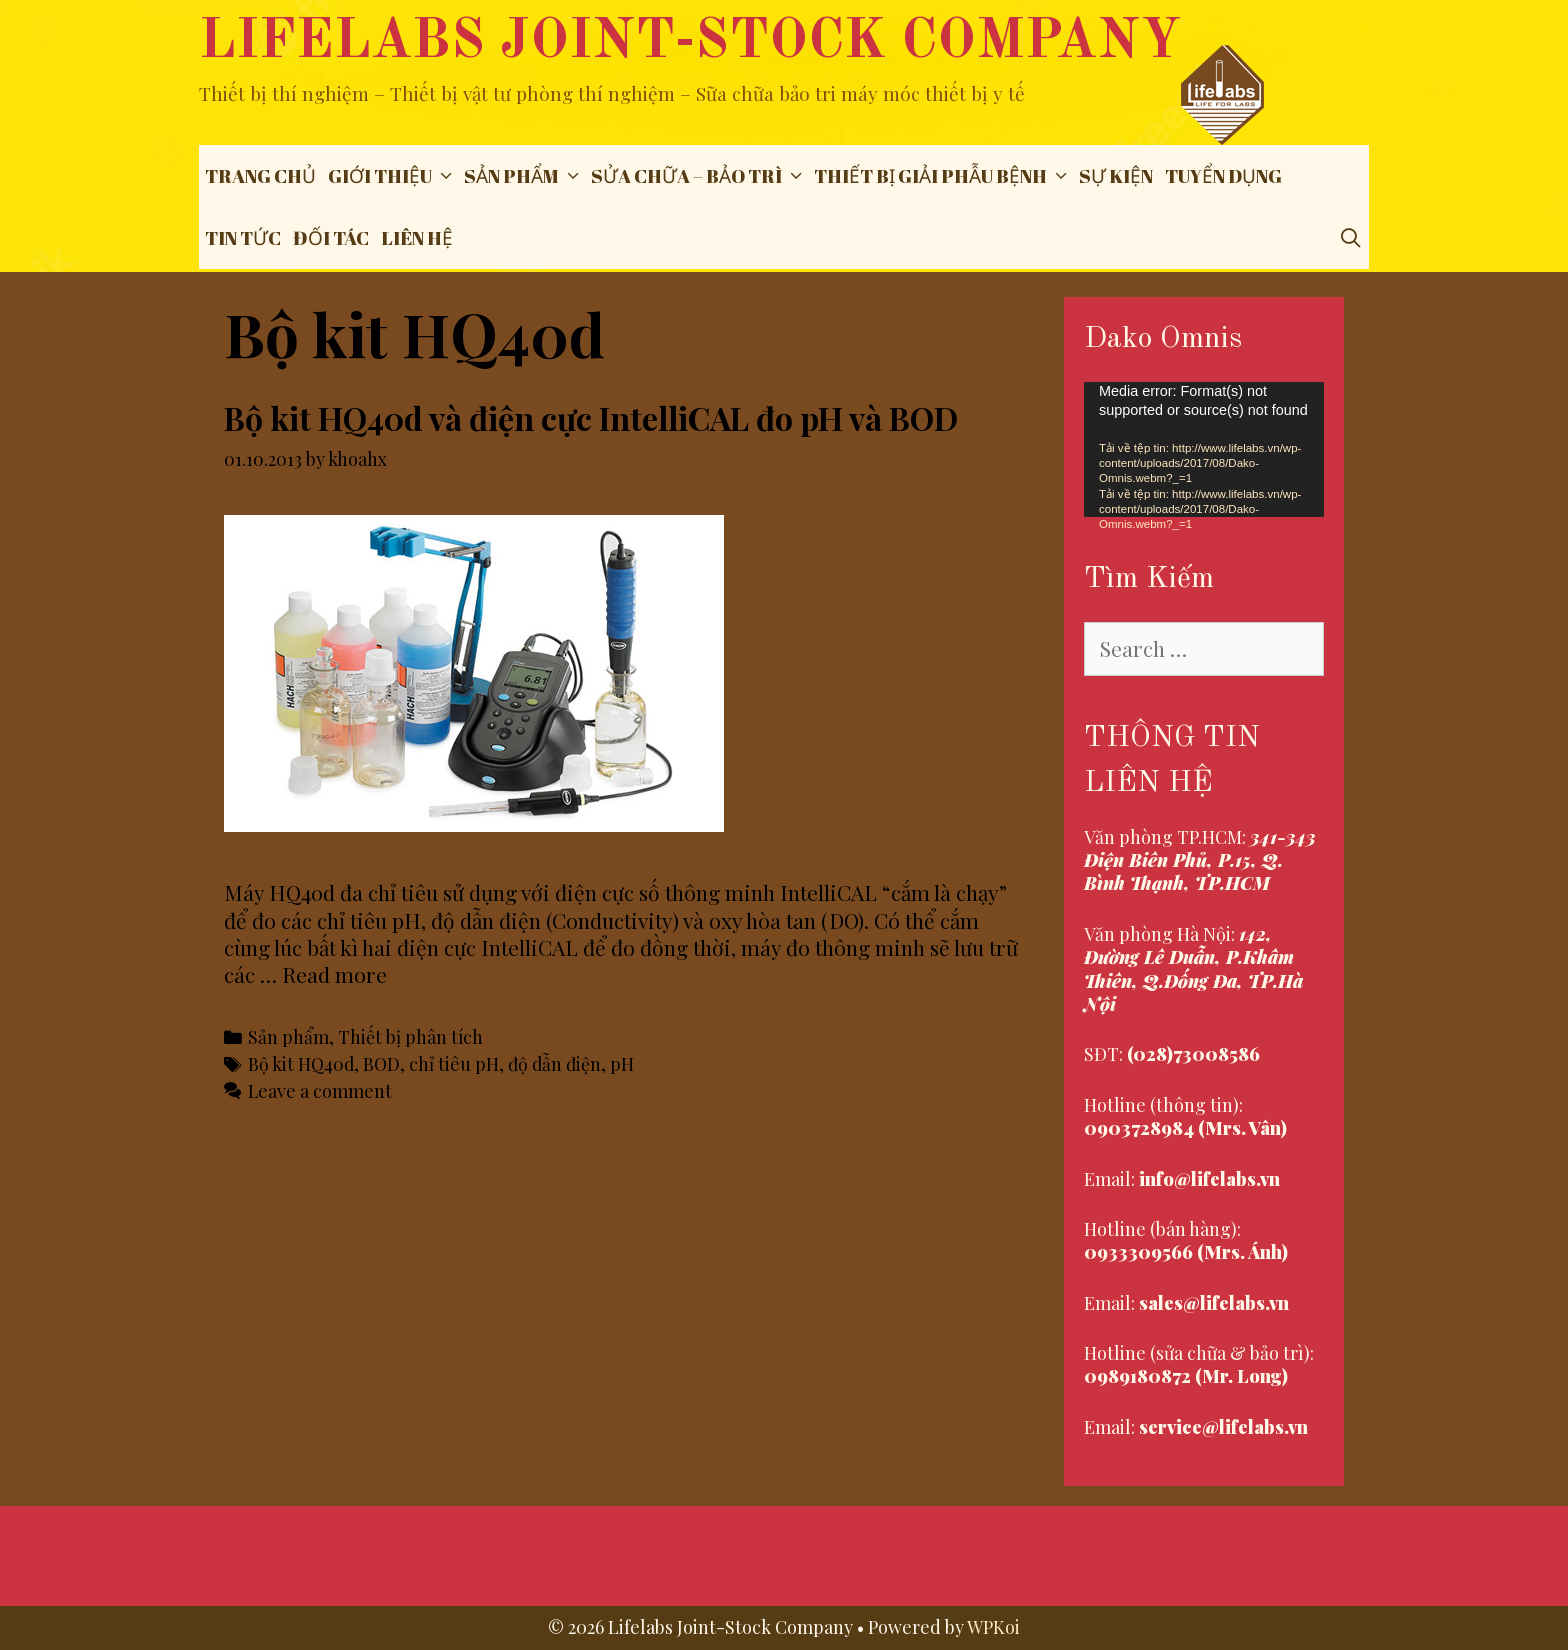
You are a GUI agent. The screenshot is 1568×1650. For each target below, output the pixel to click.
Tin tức (243, 238)
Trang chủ (260, 176)
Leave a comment (320, 1090)
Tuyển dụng (1223, 176)
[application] (1204, 449)
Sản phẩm (524, 176)
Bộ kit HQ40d (301, 1063)
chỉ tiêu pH (454, 1063)
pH (622, 1063)
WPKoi (993, 1627)
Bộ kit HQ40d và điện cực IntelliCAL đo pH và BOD (591, 417)
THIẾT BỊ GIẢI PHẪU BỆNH (943, 176)
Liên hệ (417, 238)
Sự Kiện (1116, 176)
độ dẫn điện (554, 1063)
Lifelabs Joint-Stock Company (690, 42)
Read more (334, 974)
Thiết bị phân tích (410, 1036)
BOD (381, 1063)
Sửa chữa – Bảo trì (699, 176)
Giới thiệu (393, 176)
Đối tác (331, 238)
